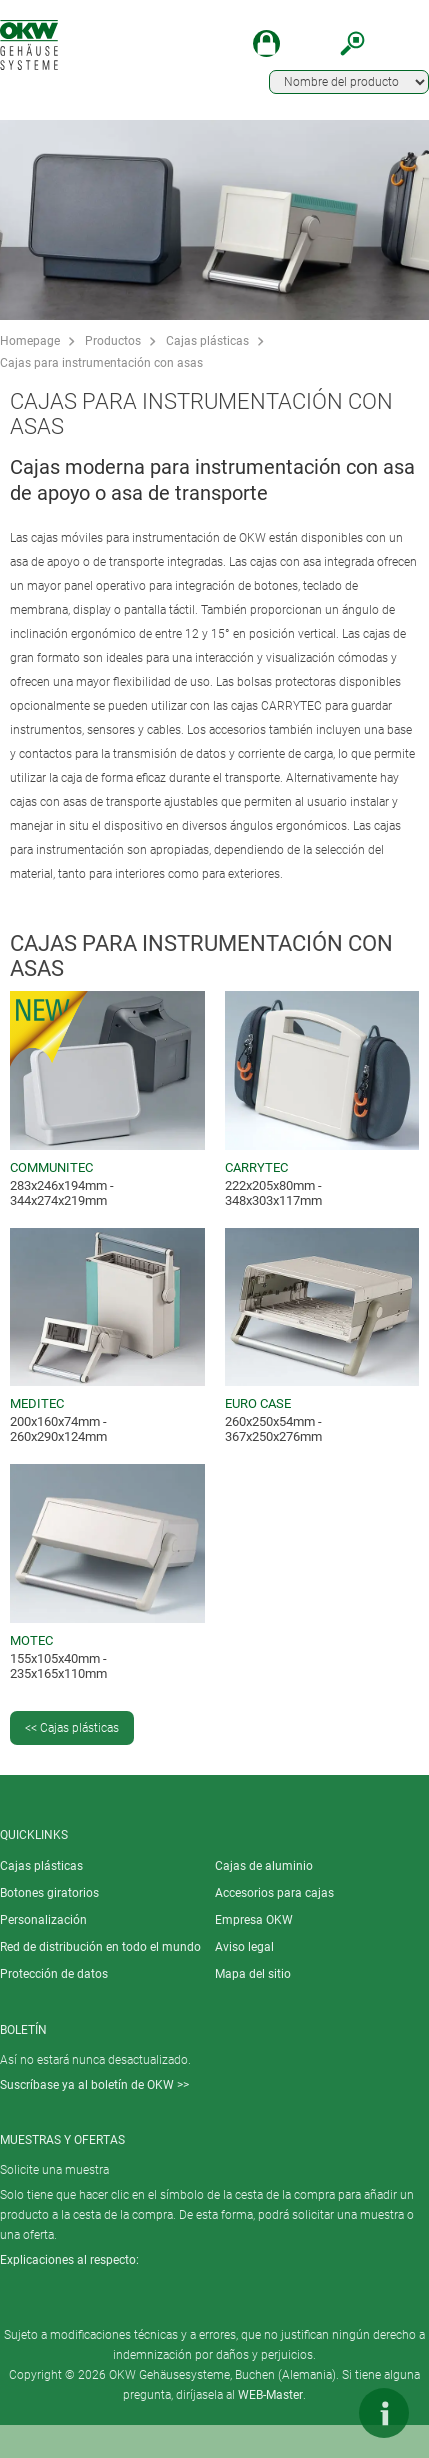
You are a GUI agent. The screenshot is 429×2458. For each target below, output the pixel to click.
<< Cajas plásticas (72, 1728)
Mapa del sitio (253, 1974)
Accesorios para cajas (274, 1893)
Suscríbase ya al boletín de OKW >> (94, 2085)
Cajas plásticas (207, 341)
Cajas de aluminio (264, 1866)
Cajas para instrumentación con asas (101, 363)
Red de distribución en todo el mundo (100, 1947)
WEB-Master (270, 2395)
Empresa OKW (254, 1920)
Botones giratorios (49, 1893)
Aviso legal (244, 1947)
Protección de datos (54, 1974)
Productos (113, 341)
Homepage (30, 341)
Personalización (43, 1920)
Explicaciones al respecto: (69, 2260)
